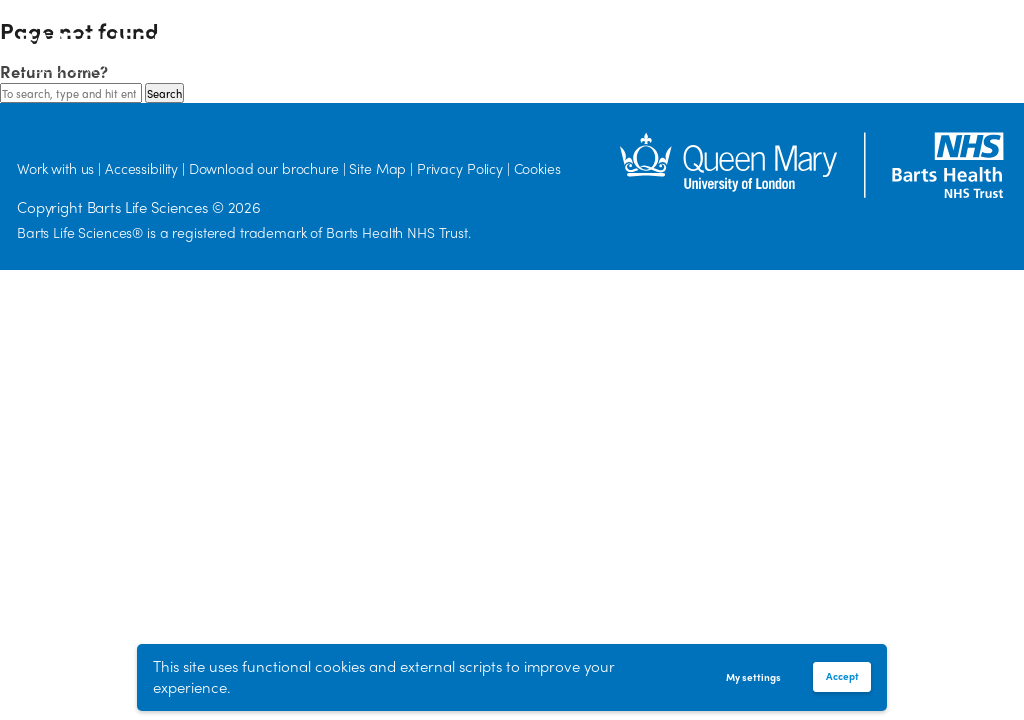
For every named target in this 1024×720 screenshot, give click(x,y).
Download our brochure (264, 168)
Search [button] (164, 93)
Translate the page (996, 49)
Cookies (537, 168)
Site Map (377, 168)
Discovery (415, 39)
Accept (842, 676)
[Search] (864, 48)
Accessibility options (961, 49)
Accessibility (141, 168)
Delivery (585, 40)
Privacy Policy (460, 168)
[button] (931, 49)
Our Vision (327, 39)
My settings (753, 677)
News (661, 39)
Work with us (740, 39)
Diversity (497, 39)
